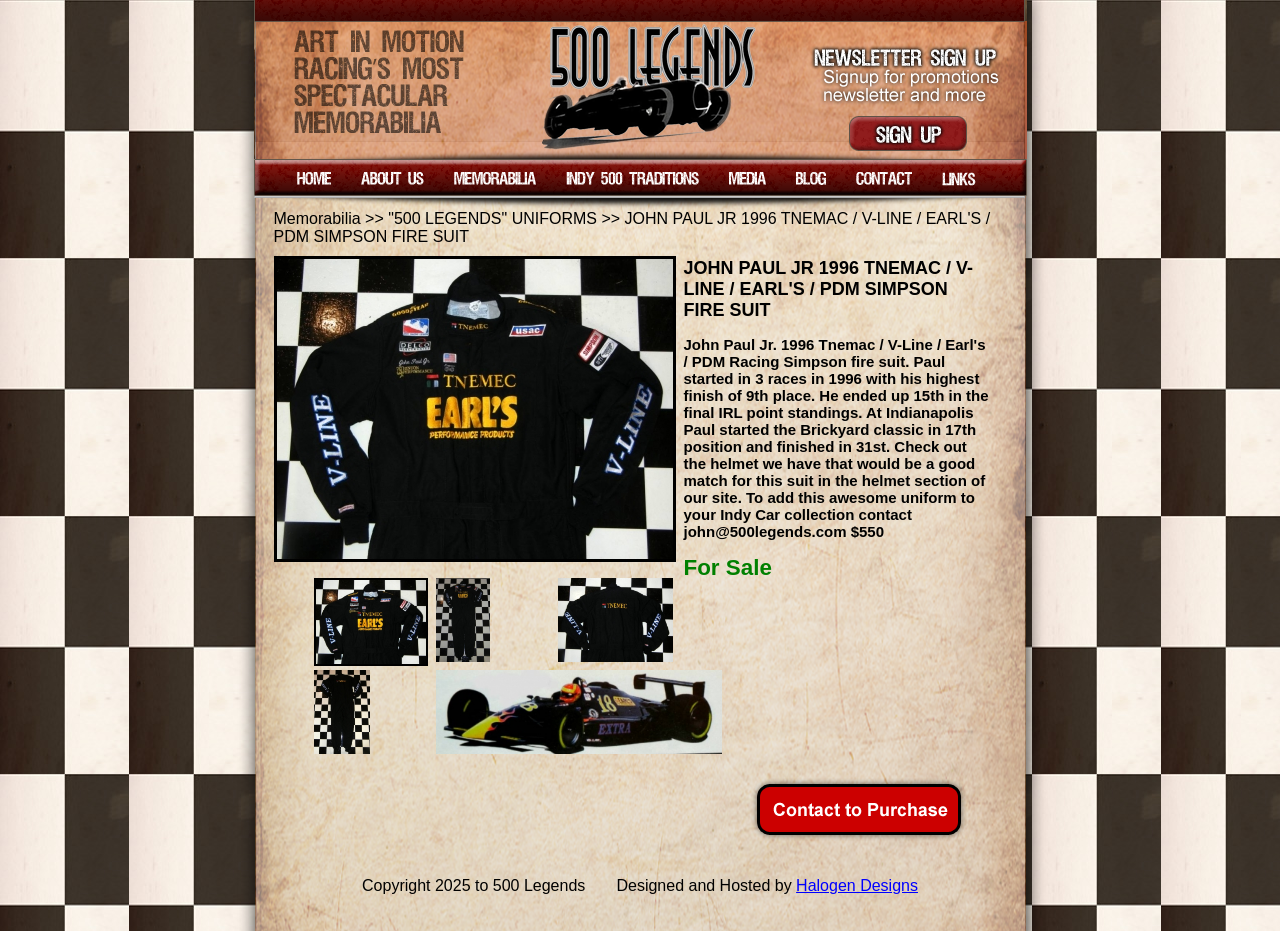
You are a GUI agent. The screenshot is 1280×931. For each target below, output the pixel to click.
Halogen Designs (857, 885)
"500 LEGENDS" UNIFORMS (494, 218)
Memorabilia (317, 218)
